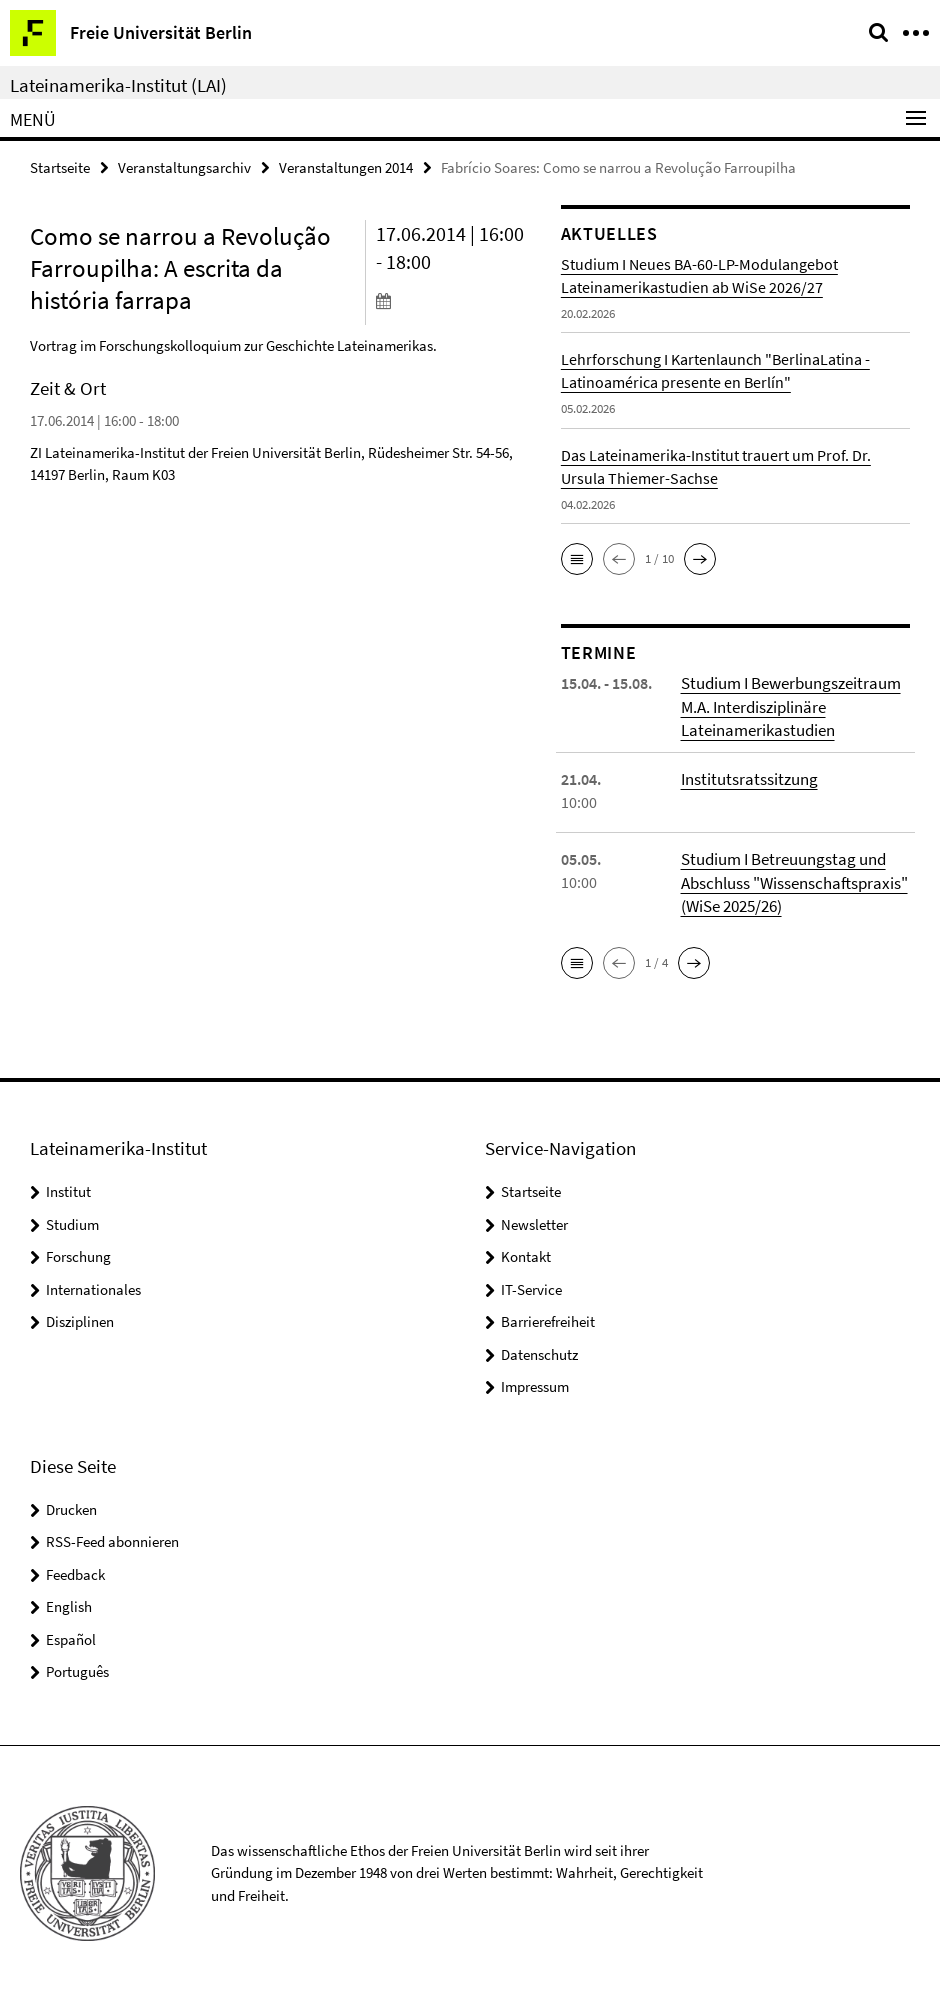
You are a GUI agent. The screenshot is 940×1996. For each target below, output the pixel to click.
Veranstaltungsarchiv (184, 166)
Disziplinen (80, 1316)
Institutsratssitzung (746, 776)
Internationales (93, 1284)
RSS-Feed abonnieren (112, 1536)
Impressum (535, 1381)
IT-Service (531, 1284)
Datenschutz (539, 1349)
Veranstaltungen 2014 (346, 166)
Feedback (75, 1569)
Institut (68, 1186)
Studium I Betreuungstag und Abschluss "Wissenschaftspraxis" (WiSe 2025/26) (792, 879)
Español (71, 1634)
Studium (72, 1219)
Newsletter (534, 1219)
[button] (577, 558)
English (69, 1601)
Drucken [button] (71, 1504)
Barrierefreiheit (548, 1316)
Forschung (78, 1251)
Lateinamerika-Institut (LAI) (118, 85)
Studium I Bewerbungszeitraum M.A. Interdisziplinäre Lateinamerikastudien (787, 705)
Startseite (60, 166)
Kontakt (526, 1251)
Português (77, 1666)
